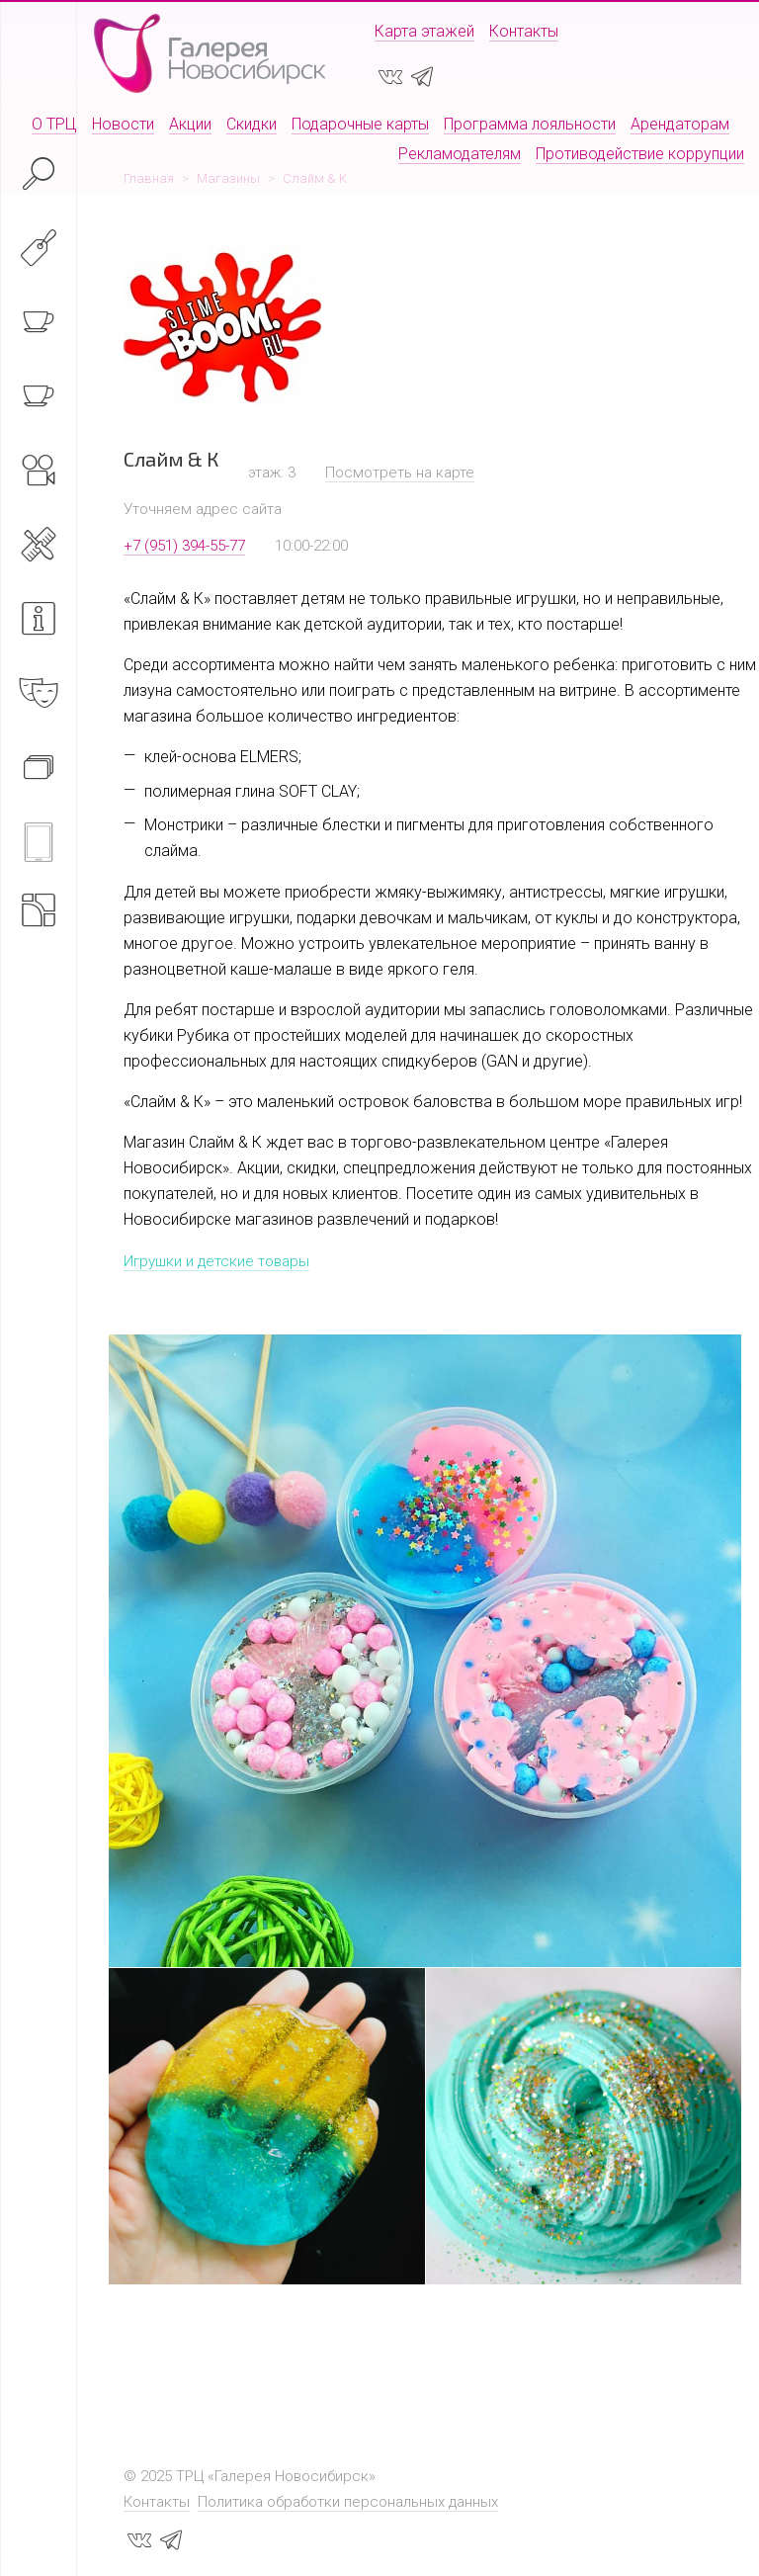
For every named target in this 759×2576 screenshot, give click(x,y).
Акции (190, 124)
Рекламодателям (459, 153)
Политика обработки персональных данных (348, 2502)
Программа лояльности (530, 124)
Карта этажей (424, 31)
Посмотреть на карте (399, 472)
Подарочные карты (360, 124)
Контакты (523, 31)
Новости (123, 124)
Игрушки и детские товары (216, 1261)
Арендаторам (680, 124)
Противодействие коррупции (640, 153)
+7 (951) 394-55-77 (184, 546)
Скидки (251, 124)
